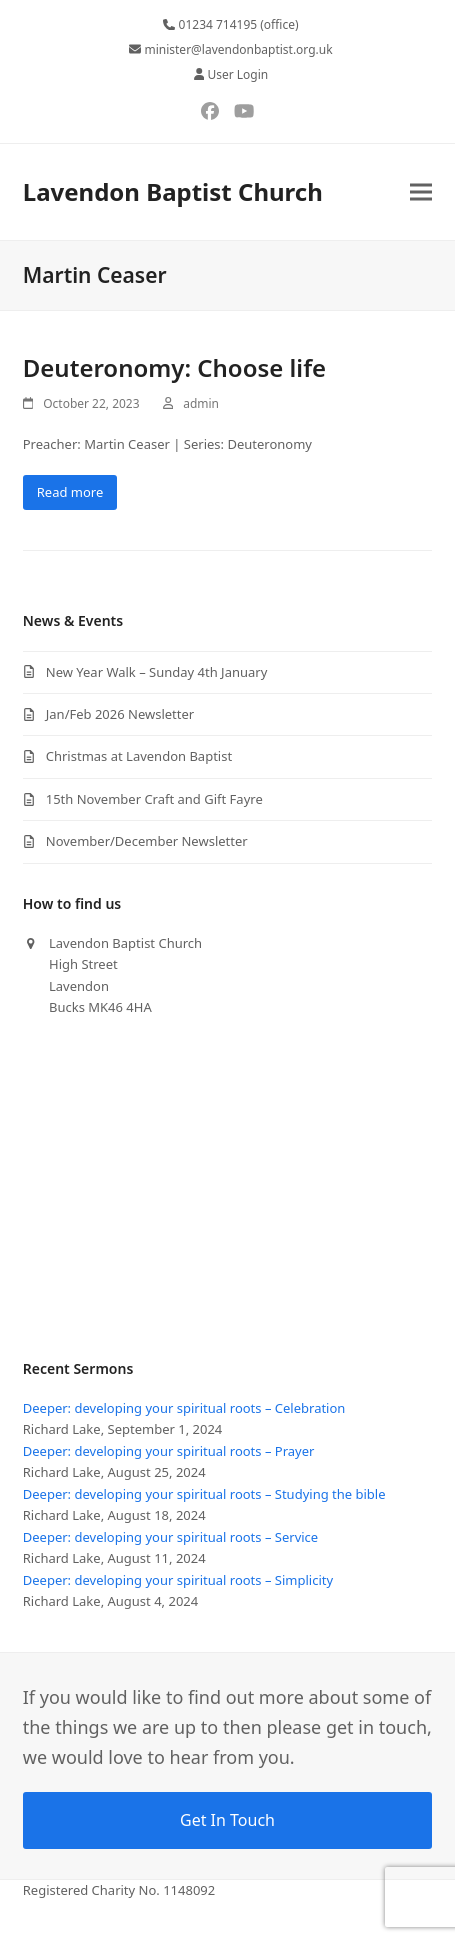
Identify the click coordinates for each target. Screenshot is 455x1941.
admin (201, 403)
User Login (237, 74)
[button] (421, 191)
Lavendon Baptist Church (173, 191)
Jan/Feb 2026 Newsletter (120, 714)
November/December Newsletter (147, 841)
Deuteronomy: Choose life (174, 367)
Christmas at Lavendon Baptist (139, 756)
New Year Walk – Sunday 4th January (157, 672)
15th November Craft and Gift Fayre (154, 799)
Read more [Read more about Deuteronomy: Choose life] (70, 492)
